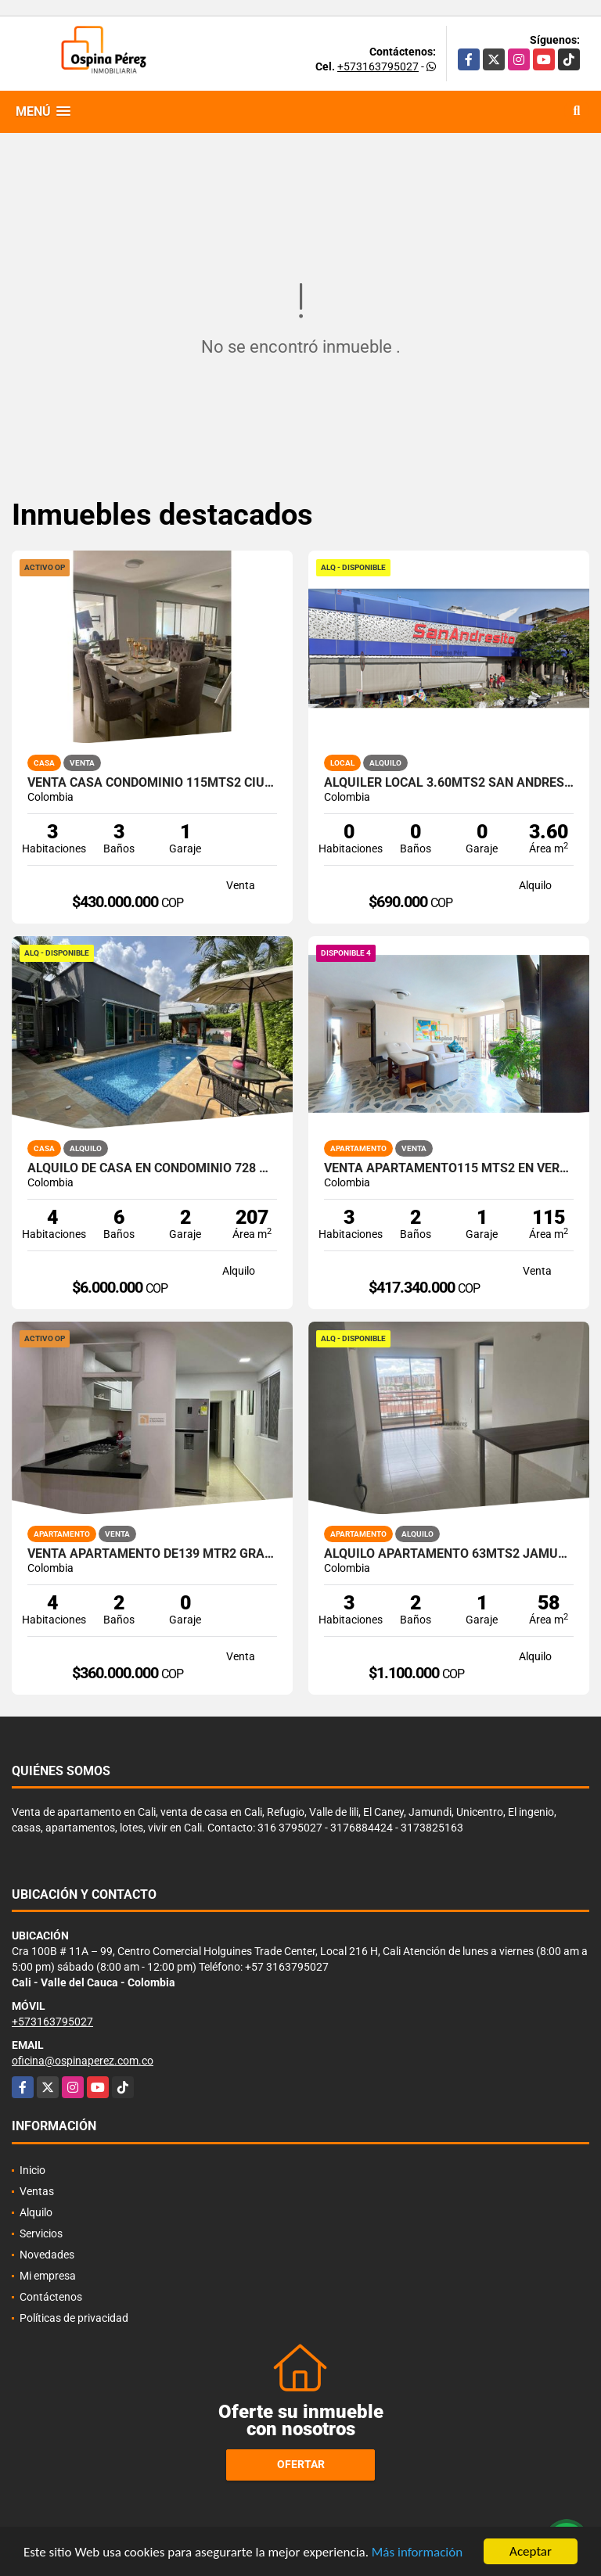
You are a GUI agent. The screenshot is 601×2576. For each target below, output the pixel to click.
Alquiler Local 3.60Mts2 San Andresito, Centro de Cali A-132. (449, 783)
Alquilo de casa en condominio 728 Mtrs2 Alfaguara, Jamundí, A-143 (152, 1168)
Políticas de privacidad (74, 2318)
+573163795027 (378, 66)
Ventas (37, 2191)
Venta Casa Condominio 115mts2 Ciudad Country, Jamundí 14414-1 (152, 783)
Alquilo (36, 2212)
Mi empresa (48, 2275)
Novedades (47, 2254)
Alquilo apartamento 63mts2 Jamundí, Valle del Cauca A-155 (449, 1554)
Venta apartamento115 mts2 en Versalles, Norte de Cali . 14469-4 (449, 1168)
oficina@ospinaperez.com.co (82, 2060)
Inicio (32, 2170)
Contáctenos (51, 2297)
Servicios (41, 2233)
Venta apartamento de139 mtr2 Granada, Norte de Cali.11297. (152, 1554)
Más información (417, 2553)
